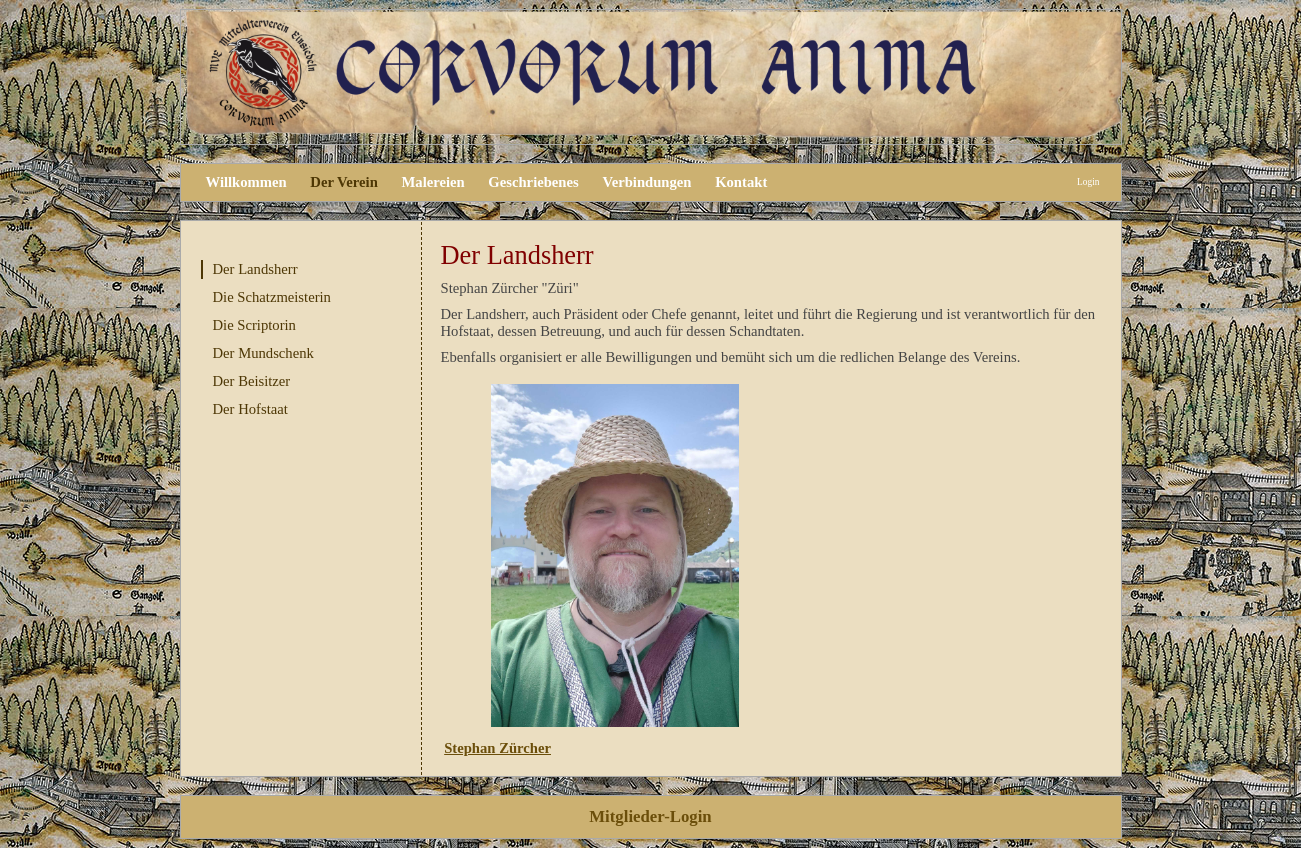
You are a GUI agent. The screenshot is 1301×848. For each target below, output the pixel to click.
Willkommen (246, 182)
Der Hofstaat (250, 409)
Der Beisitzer (252, 381)
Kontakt (741, 182)
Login (1088, 182)
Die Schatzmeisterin (272, 297)
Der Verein (343, 182)
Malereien (432, 182)
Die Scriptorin (254, 325)
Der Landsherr (255, 269)
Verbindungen (646, 182)
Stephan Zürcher (497, 748)
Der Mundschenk (263, 353)
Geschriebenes (533, 182)
